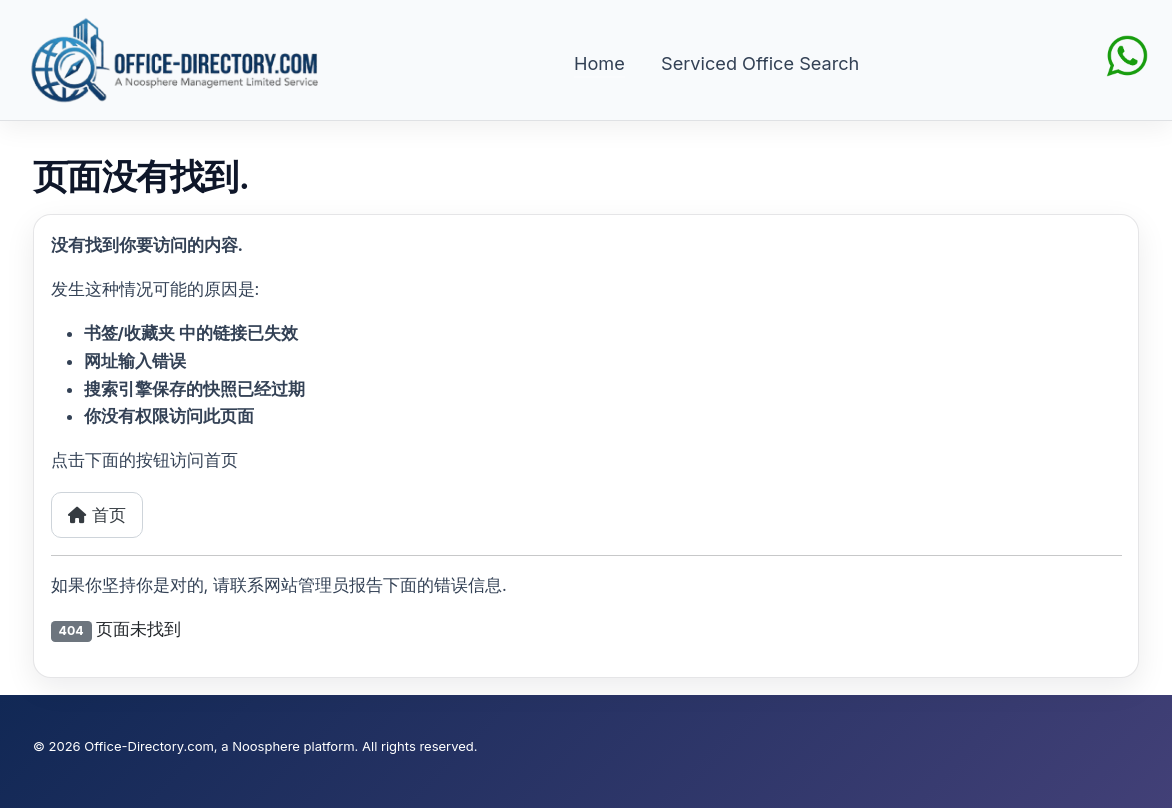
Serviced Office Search (760, 63)
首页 (97, 515)
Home (599, 63)
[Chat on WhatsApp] (1127, 54)
